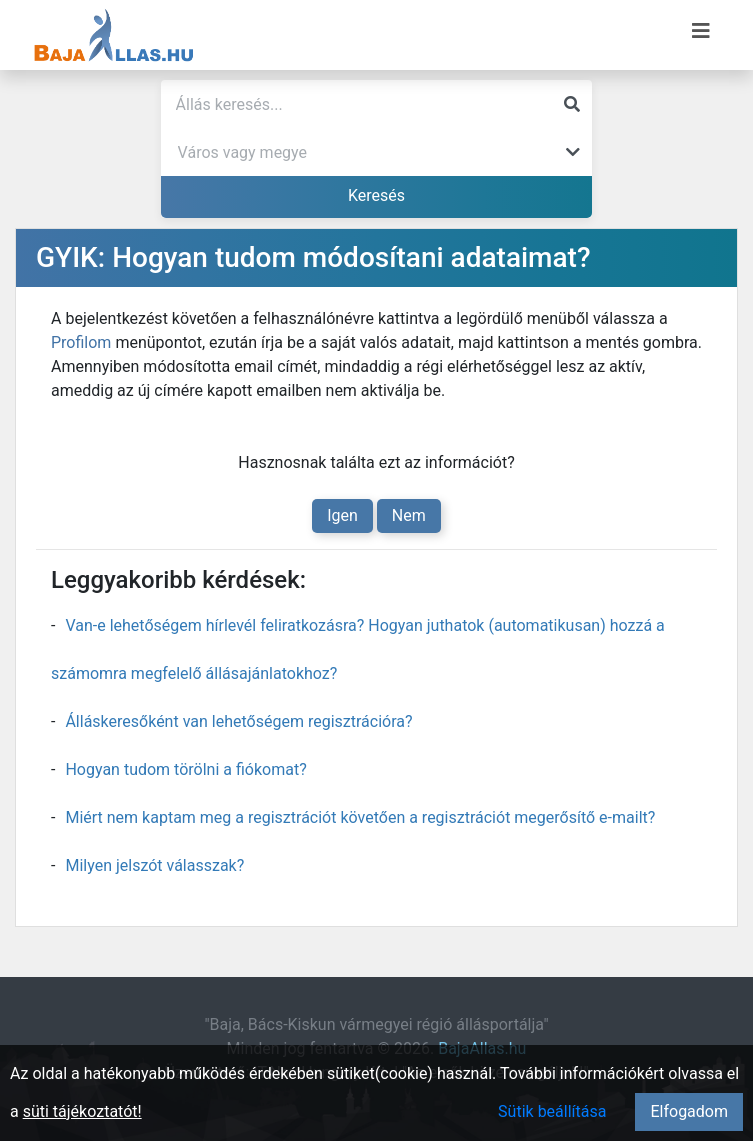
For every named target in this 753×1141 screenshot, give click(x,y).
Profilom (81, 342)
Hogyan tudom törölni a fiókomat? (185, 769)
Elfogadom (689, 1111)
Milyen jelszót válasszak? (154, 865)
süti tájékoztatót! (82, 1111)
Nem (409, 515)
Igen (342, 515)
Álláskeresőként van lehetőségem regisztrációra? (238, 721)
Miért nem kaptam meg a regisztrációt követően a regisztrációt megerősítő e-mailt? (360, 817)
